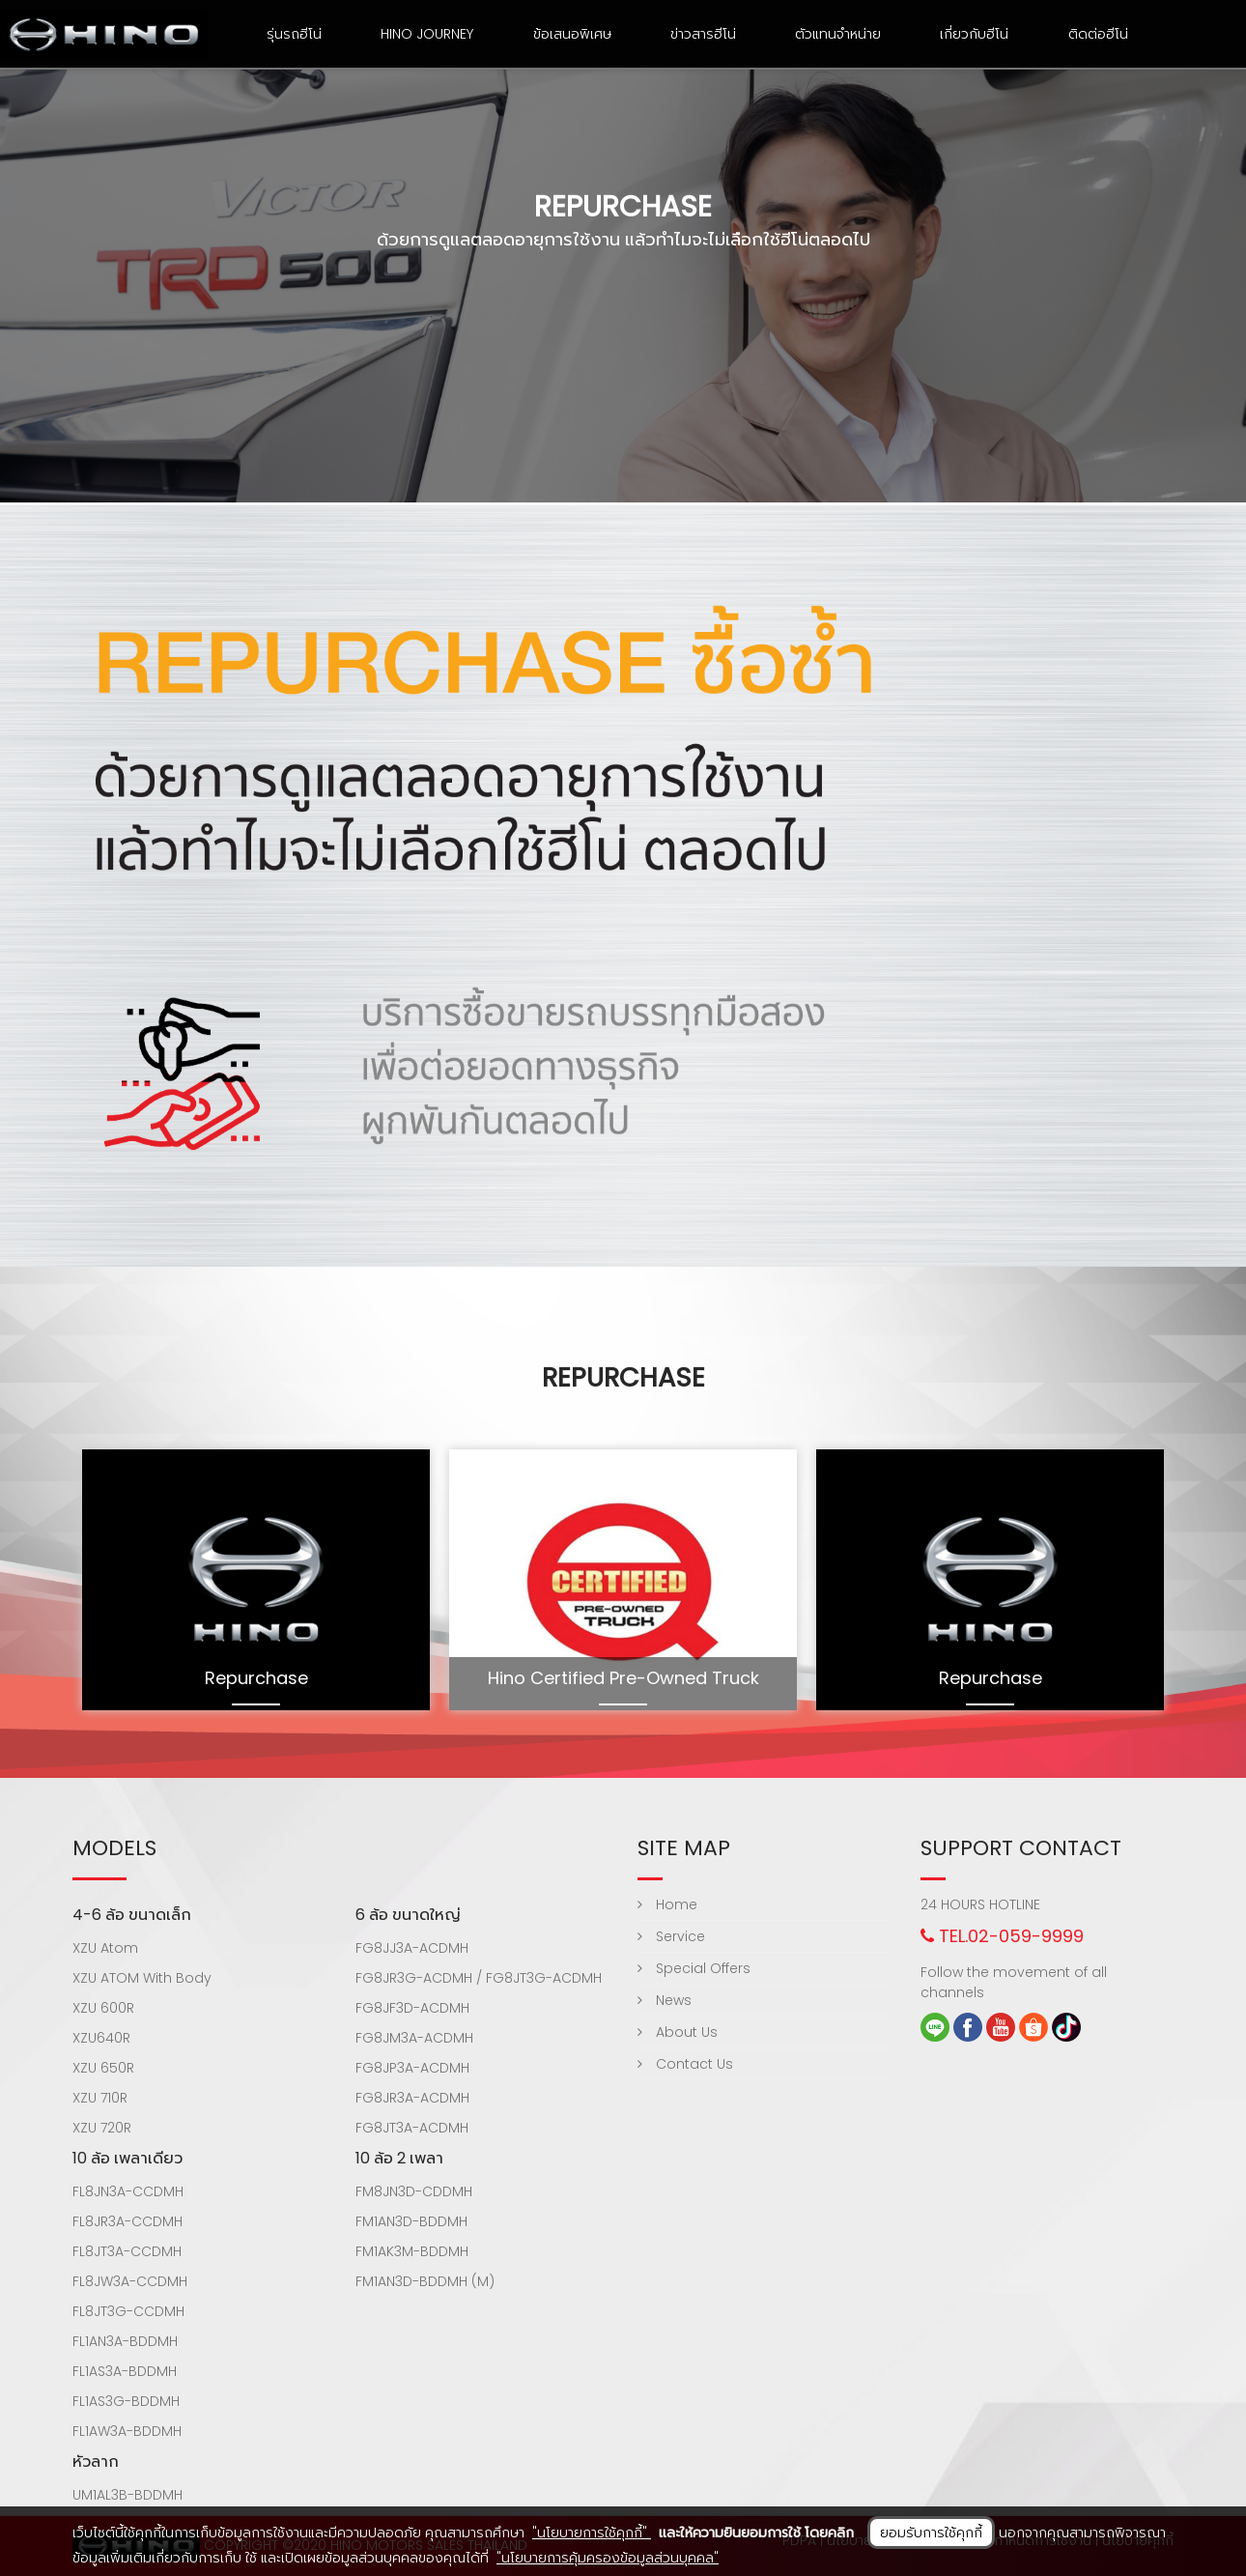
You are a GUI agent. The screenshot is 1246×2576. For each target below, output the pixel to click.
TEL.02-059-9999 (1002, 1936)
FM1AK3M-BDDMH (411, 2251)
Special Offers (693, 1968)
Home (667, 1904)
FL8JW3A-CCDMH (129, 2281)
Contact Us (685, 2064)
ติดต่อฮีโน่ (1098, 33)
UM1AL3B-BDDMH (127, 2494)
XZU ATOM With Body (142, 1978)
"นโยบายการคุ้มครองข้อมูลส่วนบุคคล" (607, 2557)
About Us (677, 2032)
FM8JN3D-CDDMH (413, 2191)
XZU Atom (105, 1948)
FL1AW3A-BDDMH (127, 2431)
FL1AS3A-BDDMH (124, 2371)
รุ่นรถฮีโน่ (294, 33)
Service (671, 1936)
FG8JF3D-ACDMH (412, 2008)
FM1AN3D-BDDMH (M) (425, 2281)
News (664, 2000)
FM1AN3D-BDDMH (411, 2221)
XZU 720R (101, 2127)
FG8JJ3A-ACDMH (411, 1948)
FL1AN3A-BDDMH (125, 2341)
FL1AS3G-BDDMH (126, 2401)
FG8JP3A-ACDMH (412, 2067)
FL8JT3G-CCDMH (128, 2311)
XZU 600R (103, 2008)
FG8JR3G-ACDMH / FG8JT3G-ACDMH (478, 1978)
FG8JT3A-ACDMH (411, 2127)
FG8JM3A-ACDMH (414, 2037)
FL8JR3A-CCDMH (127, 2221)
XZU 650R (103, 2067)
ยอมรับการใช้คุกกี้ (931, 2532)
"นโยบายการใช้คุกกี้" (591, 2532)
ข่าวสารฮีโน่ (703, 33)
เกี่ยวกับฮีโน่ (974, 33)
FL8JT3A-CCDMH (127, 2251)
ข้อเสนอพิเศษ (572, 33)
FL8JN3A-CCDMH (128, 2191)
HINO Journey (427, 33)
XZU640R (101, 2037)
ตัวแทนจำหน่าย (838, 33)
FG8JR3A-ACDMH (412, 2097)
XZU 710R (99, 2097)
